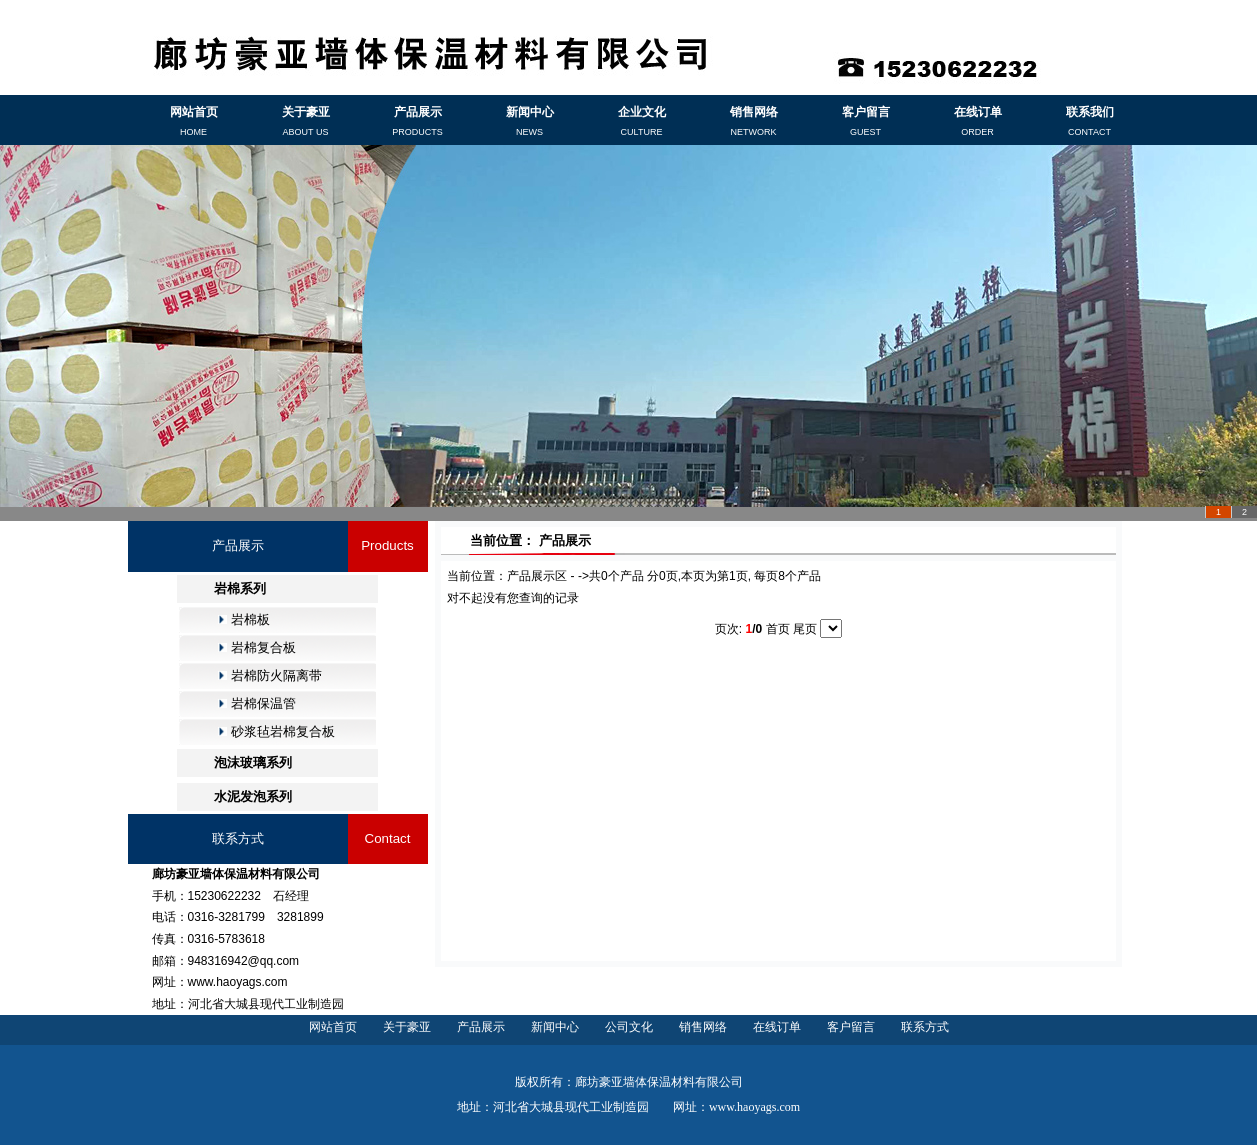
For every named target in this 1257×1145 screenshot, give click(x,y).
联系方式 (925, 1027)
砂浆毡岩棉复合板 (283, 731)
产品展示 (481, 1027)
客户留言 (851, 1027)
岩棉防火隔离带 (276, 675)
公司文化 (629, 1027)
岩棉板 (250, 619)
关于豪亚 (407, 1027)
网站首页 (333, 1027)
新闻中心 (555, 1027)
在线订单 (777, 1027)
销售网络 (703, 1027)
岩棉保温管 (263, 703)
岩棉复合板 (263, 647)
